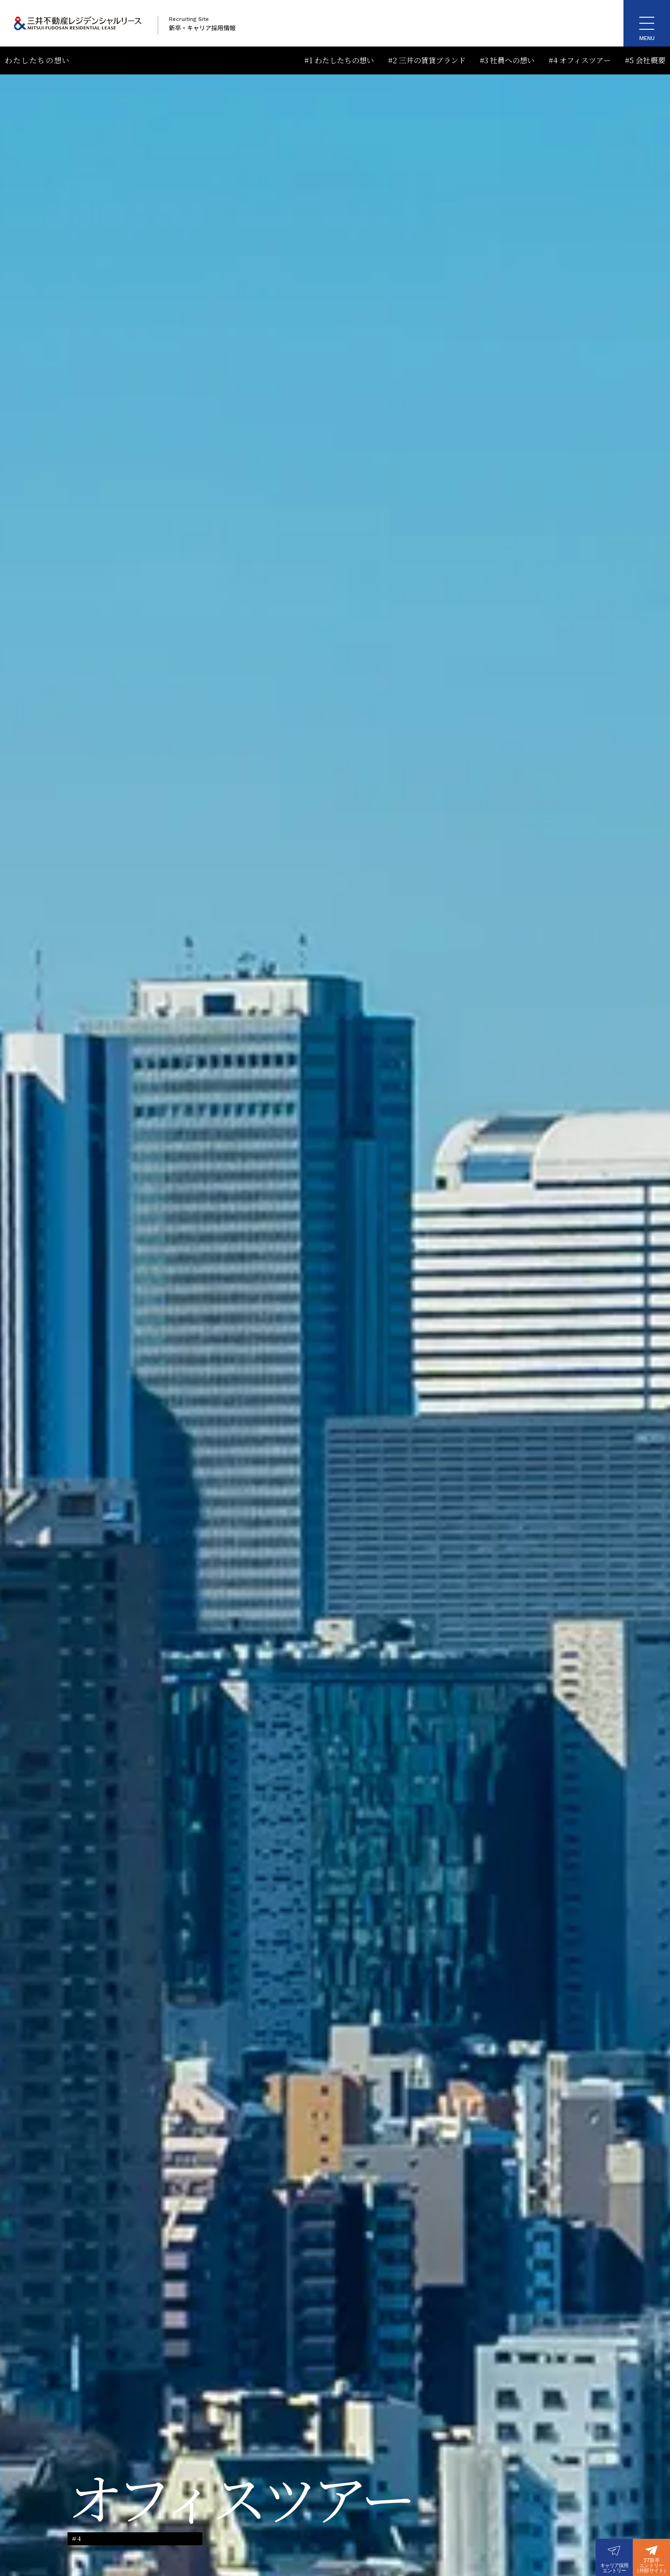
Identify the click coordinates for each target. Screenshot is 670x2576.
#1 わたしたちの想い (339, 60)
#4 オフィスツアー (580, 60)
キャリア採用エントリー (614, 2568)
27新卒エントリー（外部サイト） (651, 2565)
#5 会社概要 (645, 60)
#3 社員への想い (507, 60)
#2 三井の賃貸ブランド (427, 60)
